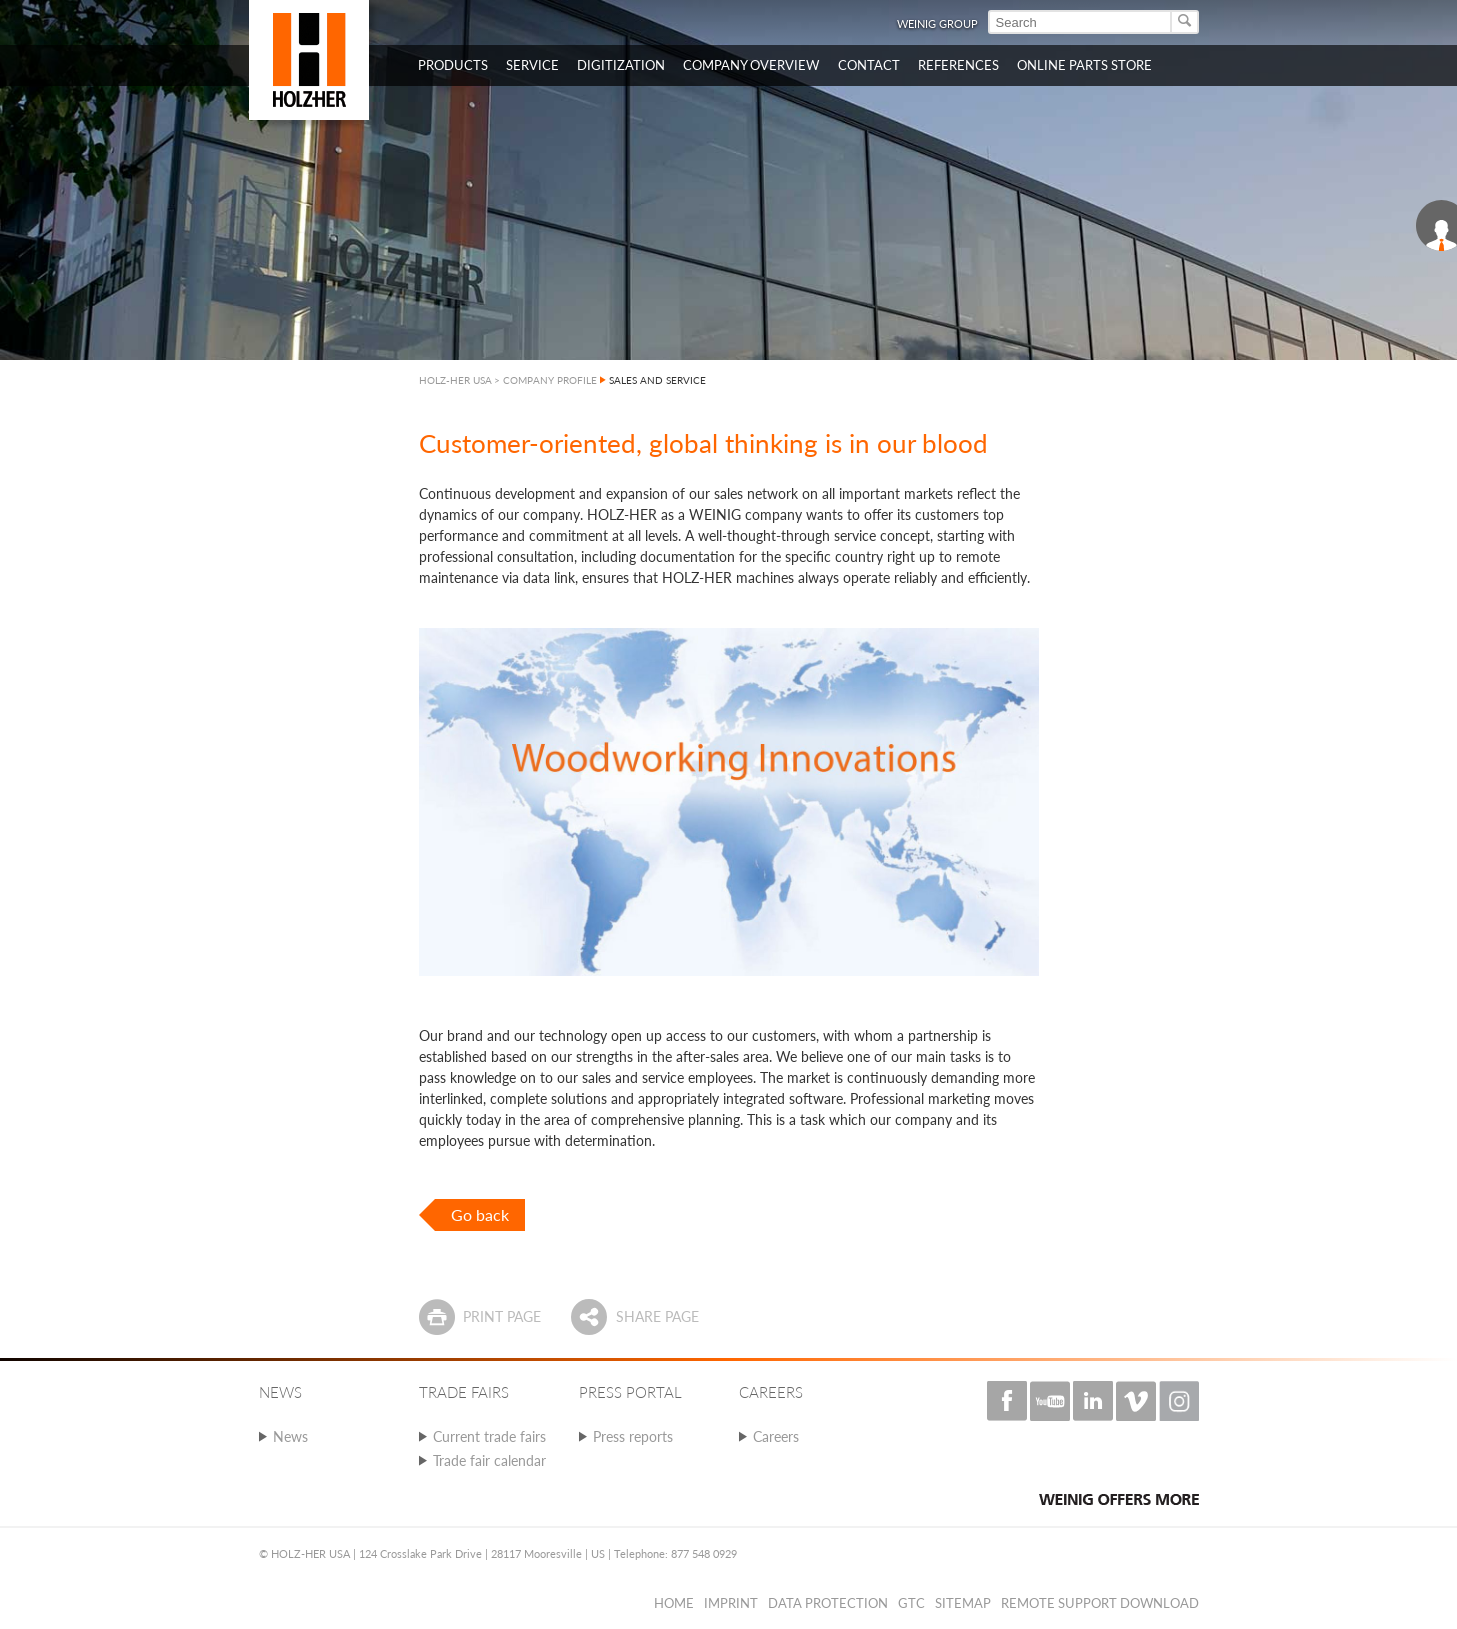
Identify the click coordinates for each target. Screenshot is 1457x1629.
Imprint (731, 1603)
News (290, 1436)
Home (674, 1603)
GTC (911, 1603)
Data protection (828, 1603)
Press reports (633, 1436)
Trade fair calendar (489, 1460)
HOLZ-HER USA (455, 380)
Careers (776, 1436)
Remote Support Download (1100, 1603)
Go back (480, 1214)
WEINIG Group (937, 23)
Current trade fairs (489, 1436)
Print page (502, 1316)
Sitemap (963, 1603)
